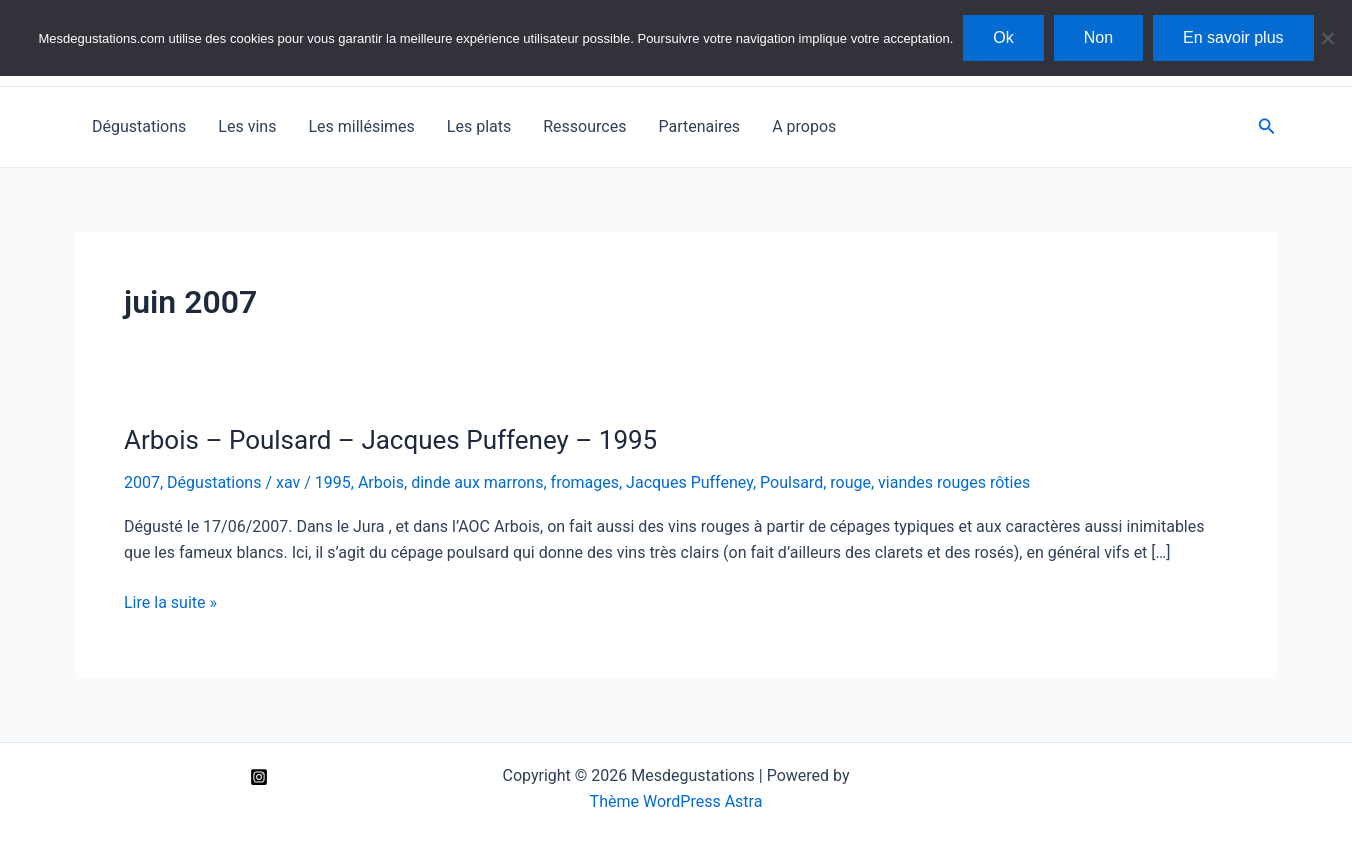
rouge (850, 482)
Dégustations (139, 126)
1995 (333, 482)
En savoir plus (1233, 37)
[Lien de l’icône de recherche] (1267, 126)
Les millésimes (361, 126)
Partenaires (699, 126)
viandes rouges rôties (954, 482)
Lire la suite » (170, 603)
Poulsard (791, 482)
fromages (585, 482)
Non (1098, 37)
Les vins (247, 126)
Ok (1003, 37)
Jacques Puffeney (689, 482)
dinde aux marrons (477, 482)
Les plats (479, 126)
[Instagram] (259, 777)
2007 (142, 482)
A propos (804, 126)
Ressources (584, 126)
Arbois (381, 482)
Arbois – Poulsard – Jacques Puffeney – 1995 (390, 440)
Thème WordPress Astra (676, 801)
